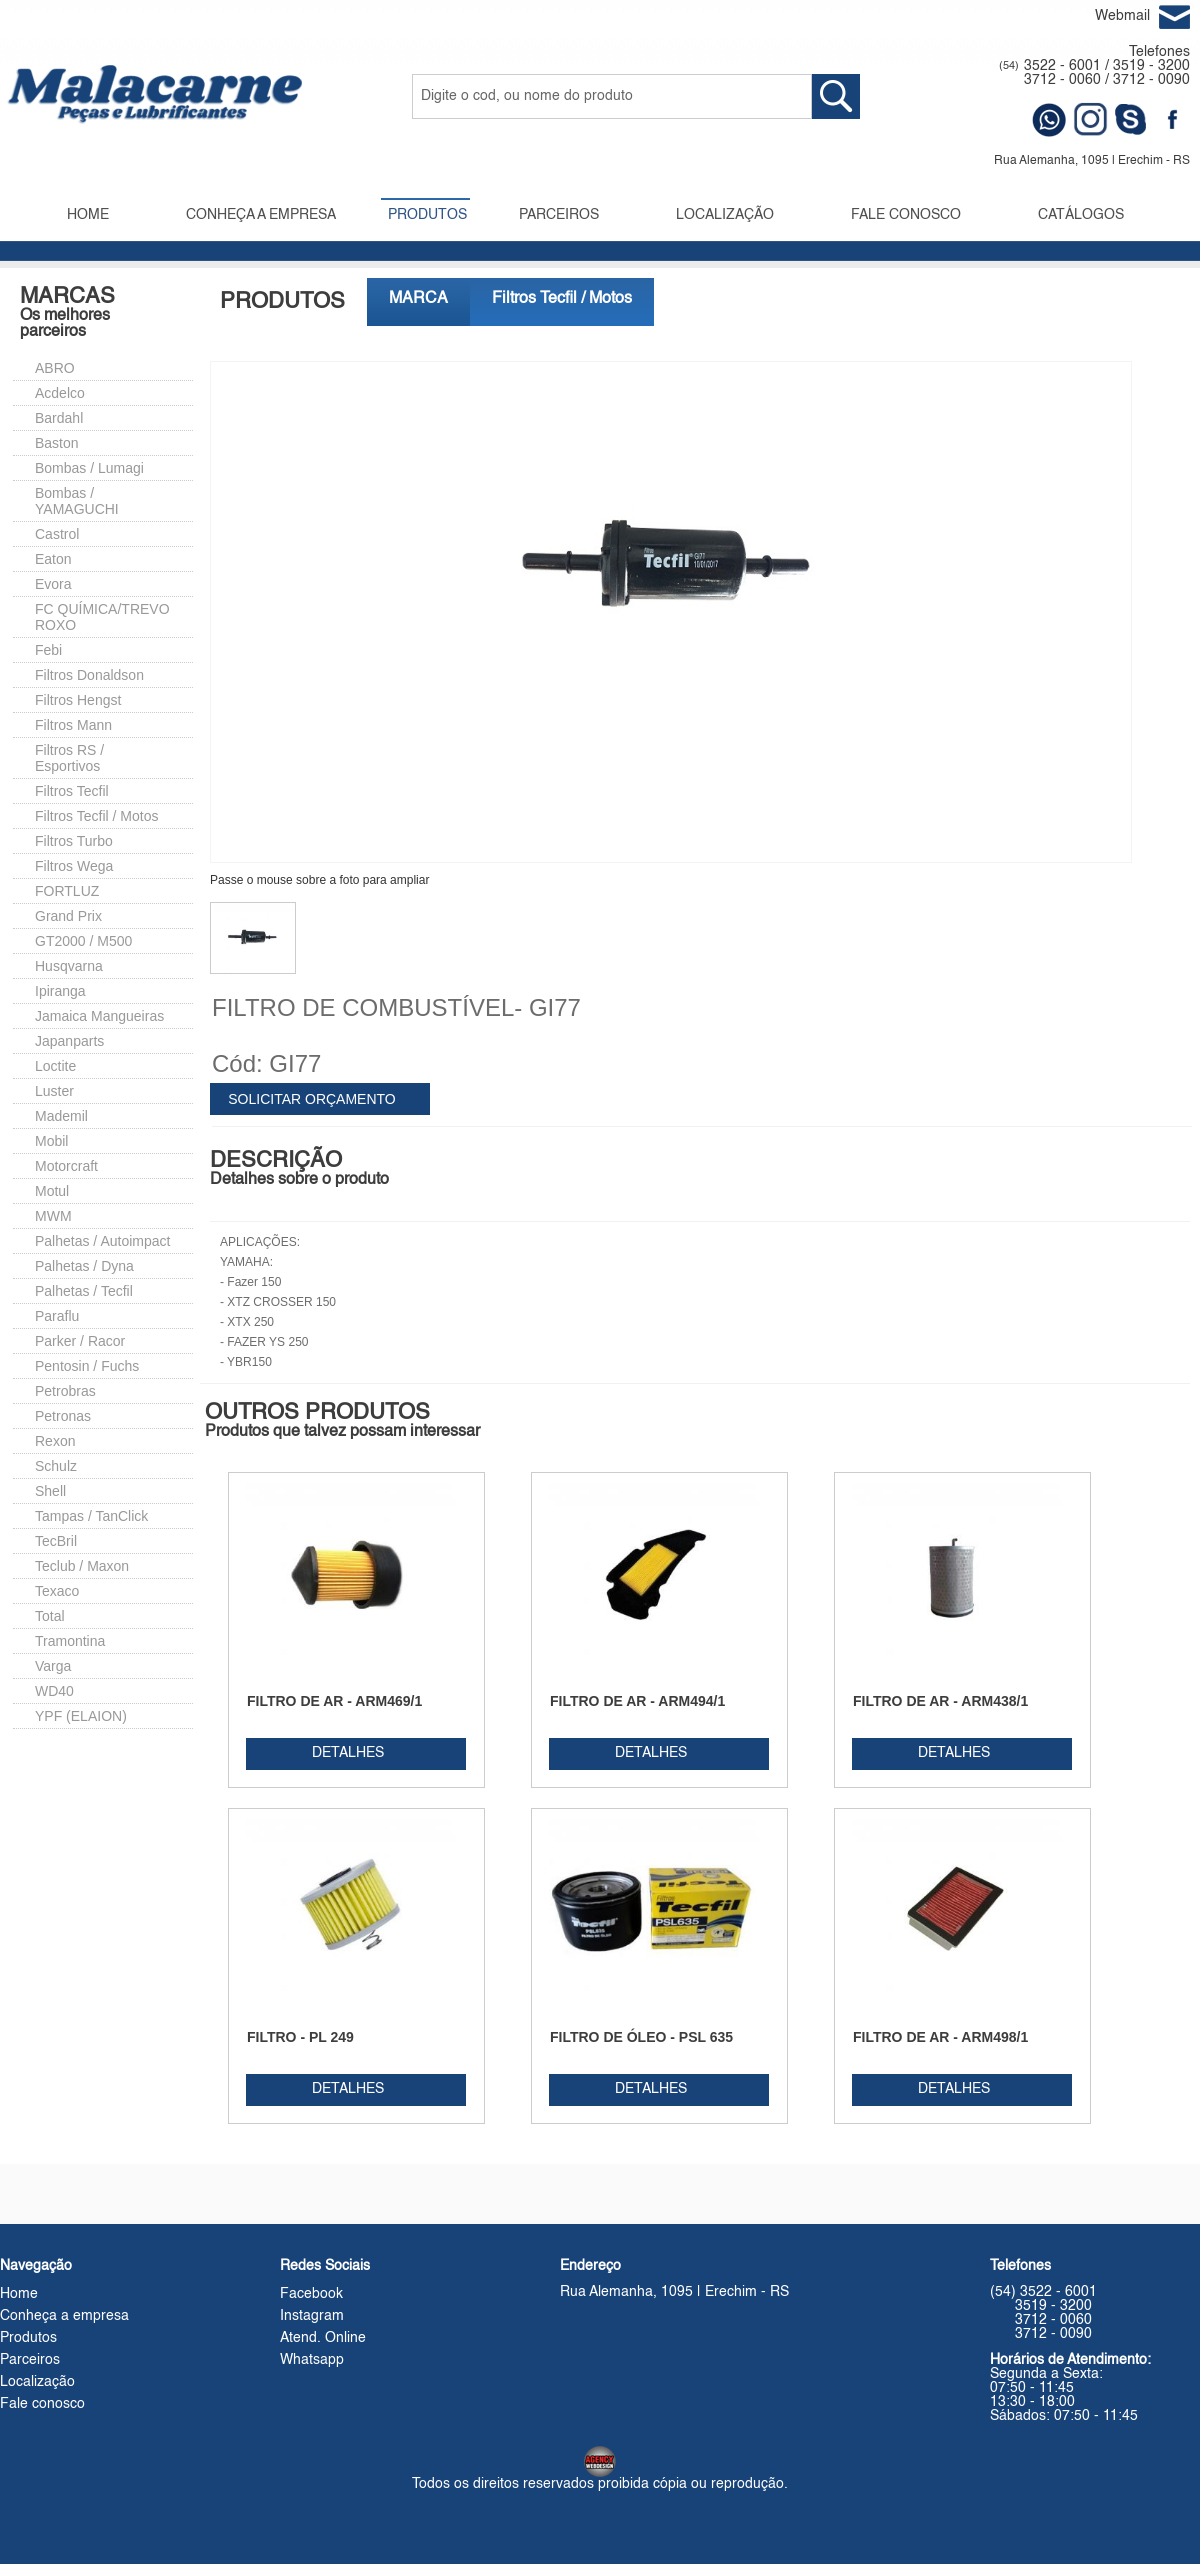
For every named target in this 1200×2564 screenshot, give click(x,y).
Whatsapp (312, 2360)
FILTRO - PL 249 (300, 2037)
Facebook (311, 2294)
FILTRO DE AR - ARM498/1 (940, 2037)
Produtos (28, 2338)
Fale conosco (42, 2404)
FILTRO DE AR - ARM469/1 (334, 1701)
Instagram (312, 2316)
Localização (37, 2382)
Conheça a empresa (64, 2316)
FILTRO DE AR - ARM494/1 (637, 1701)
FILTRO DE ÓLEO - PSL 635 (641, 2037)
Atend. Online (323, 2338)
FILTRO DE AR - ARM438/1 (940, 1701)
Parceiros (30, 2360)
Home (19, 2294)
